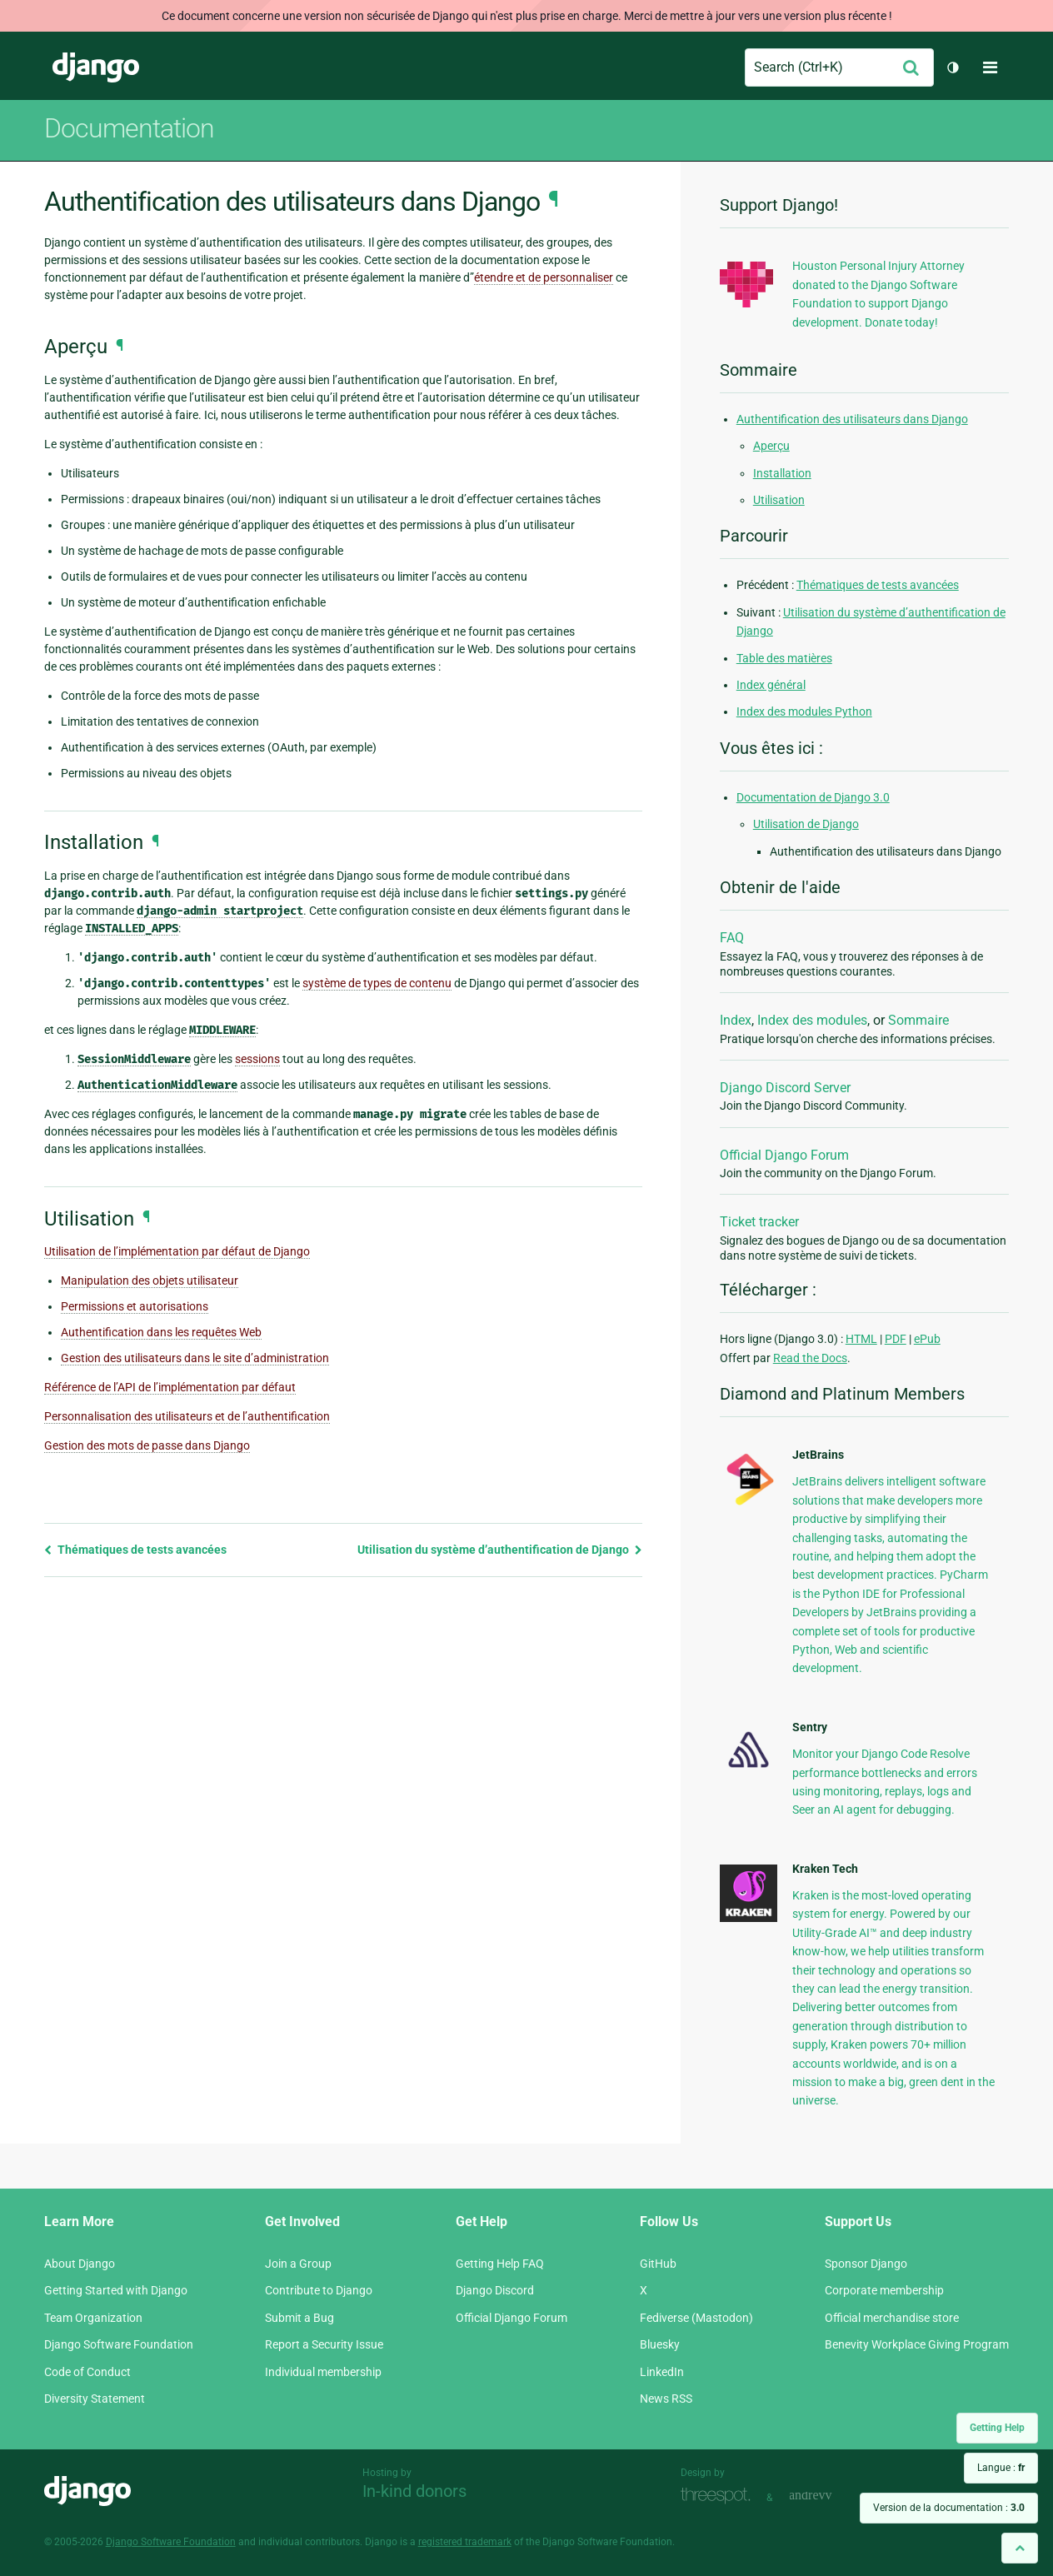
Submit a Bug (299, 2317)
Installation (782, 473)
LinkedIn (662, 2372)
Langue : (1001, 2468)
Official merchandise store (892, 2317)
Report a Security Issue (324, 2344)
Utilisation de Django (806, 824)
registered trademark (465, 2542)
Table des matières (784, 658)
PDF (895, 1338)
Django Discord (495, 2290)
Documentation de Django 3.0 (813, 797)
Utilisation (779, 500)
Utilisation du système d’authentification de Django (499, 1549)
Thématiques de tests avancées (135, 1549)
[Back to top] (1019, 2548)
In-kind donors (414, 2491)
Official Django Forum (784, 1155)
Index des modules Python (804, 711)
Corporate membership (884, 2290)
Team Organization (93, 2317)
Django (95, 67)
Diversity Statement (94, 2398)
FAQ (732, 938)
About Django (79, 2263)
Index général (771, 684)
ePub (927, 1338)
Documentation (129, 128)
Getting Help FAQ (500, 2263)
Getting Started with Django (115, 2290)
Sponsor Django (866, 2263)
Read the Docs (810, 1358)
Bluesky (660, 2344)
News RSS (666, 2398)
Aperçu (771, 445)
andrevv (829, 2495)
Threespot (720, 2495)
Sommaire (918, 1020)
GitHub (658, 2263)
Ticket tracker (759, 1222)
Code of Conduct (87, 2372)
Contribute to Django (318, 2290)
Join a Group (298, 2263)
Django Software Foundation (118, 2344)
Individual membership (323, 2372)
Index (735, 1020)
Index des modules (812, 1020)
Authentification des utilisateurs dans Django (852, 419)
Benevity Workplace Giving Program (917, 2344)
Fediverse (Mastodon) (696, 2317)
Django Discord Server (785, 1088)
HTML (861, 1338)
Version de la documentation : (949, 2508)
